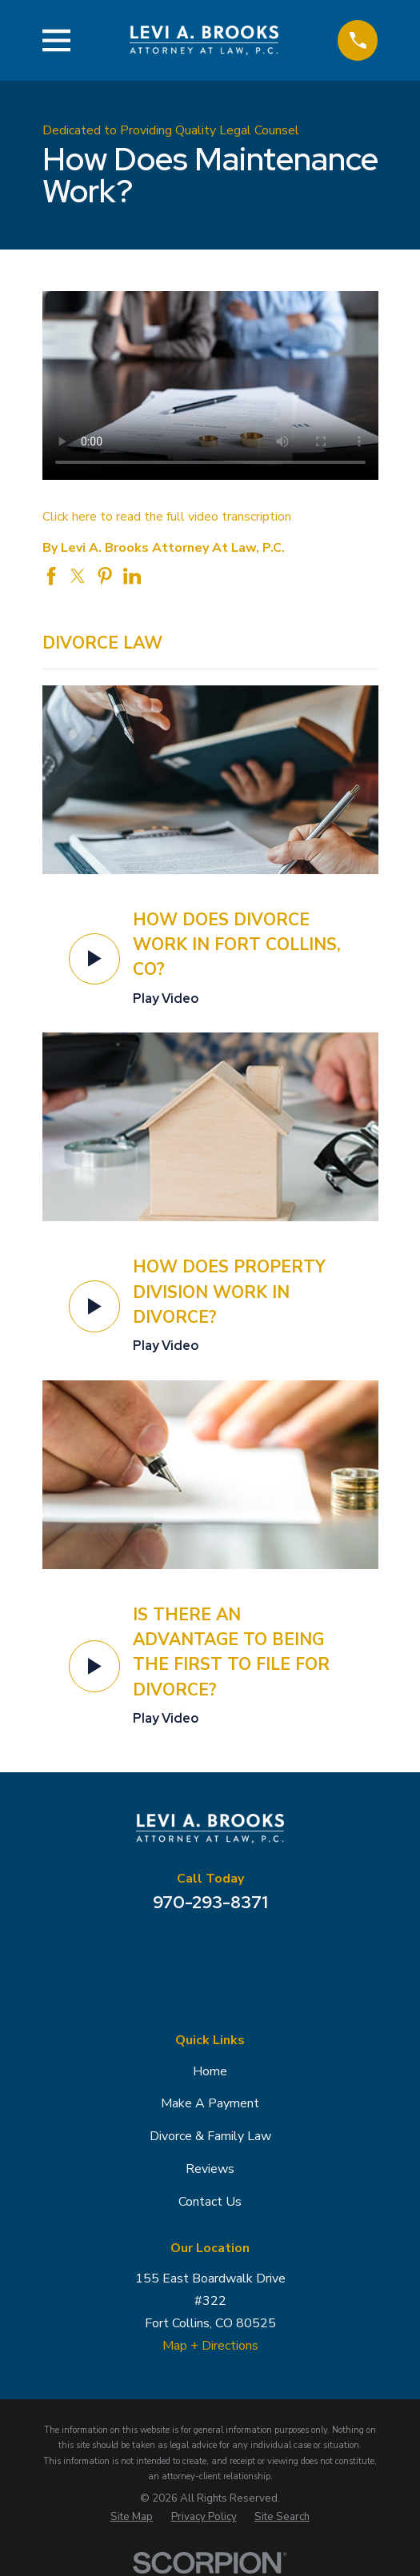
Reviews (210, 2169)
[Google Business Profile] (169, 1950)
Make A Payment (210, 2103)
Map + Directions (210, 2345)
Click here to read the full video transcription (166, 516)
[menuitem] (131, 2517)
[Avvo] (250, 1950)
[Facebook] (209, 1950)
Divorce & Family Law (210, 2136)
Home (210, 2071)
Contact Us (210, 2202)
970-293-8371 (210, 1902)
